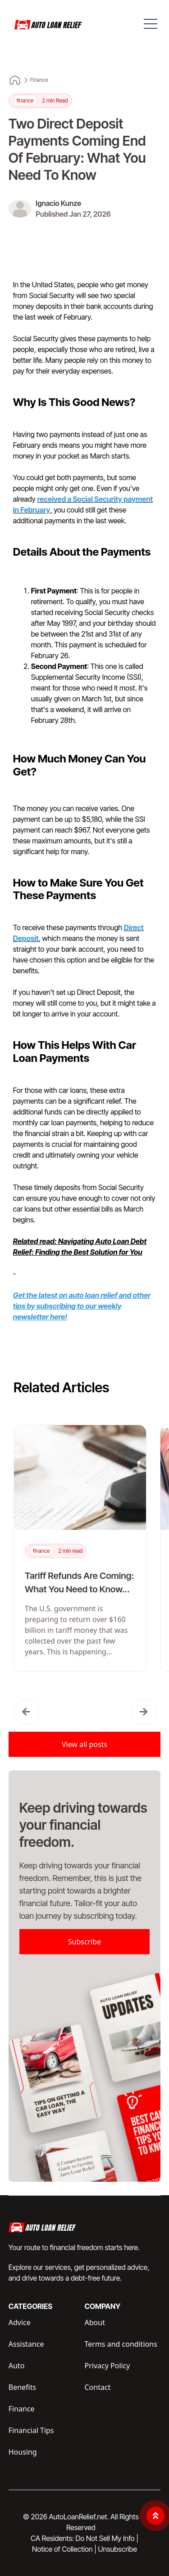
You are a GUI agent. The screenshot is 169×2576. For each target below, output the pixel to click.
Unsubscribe (117, 2549)
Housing (23, 2452)
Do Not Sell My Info (107, 2538)
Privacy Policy (107, 2366)
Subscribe (84, 1942)
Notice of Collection (64, 2549)
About (95, 2322)
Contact (98, 2387)
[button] (26, 1712)
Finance (39, 79)
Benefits (22, 2387)
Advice (20, 2322)
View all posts (84, 1744)
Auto (17, 2366)
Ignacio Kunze (58, 203)
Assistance (26, 2344)
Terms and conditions (121, 2344)
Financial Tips (31, 2430)
